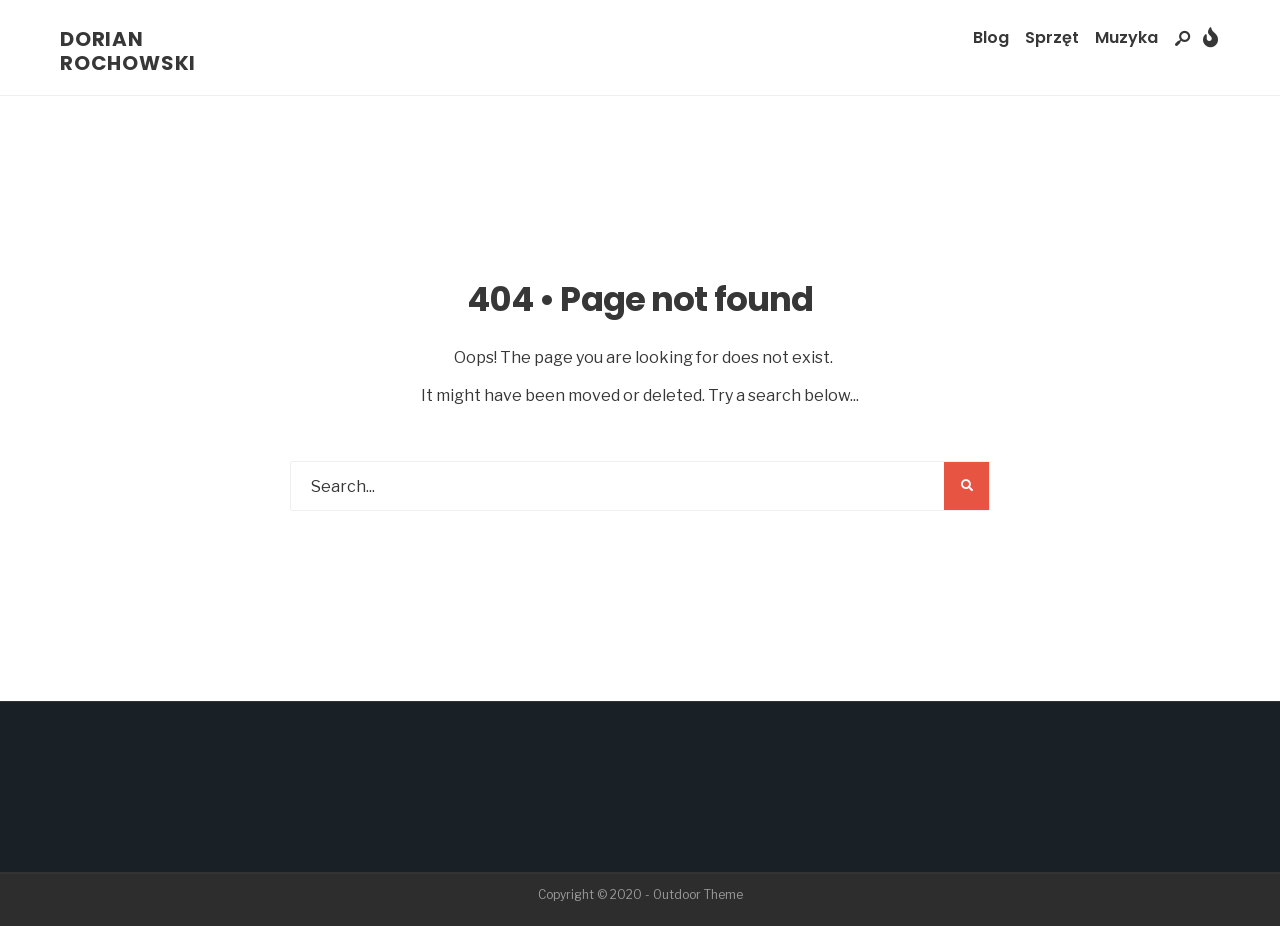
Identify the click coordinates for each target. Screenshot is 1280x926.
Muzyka (1126, 37)
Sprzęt (1052, 37)
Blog (991, 37)
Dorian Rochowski (128, 51)
